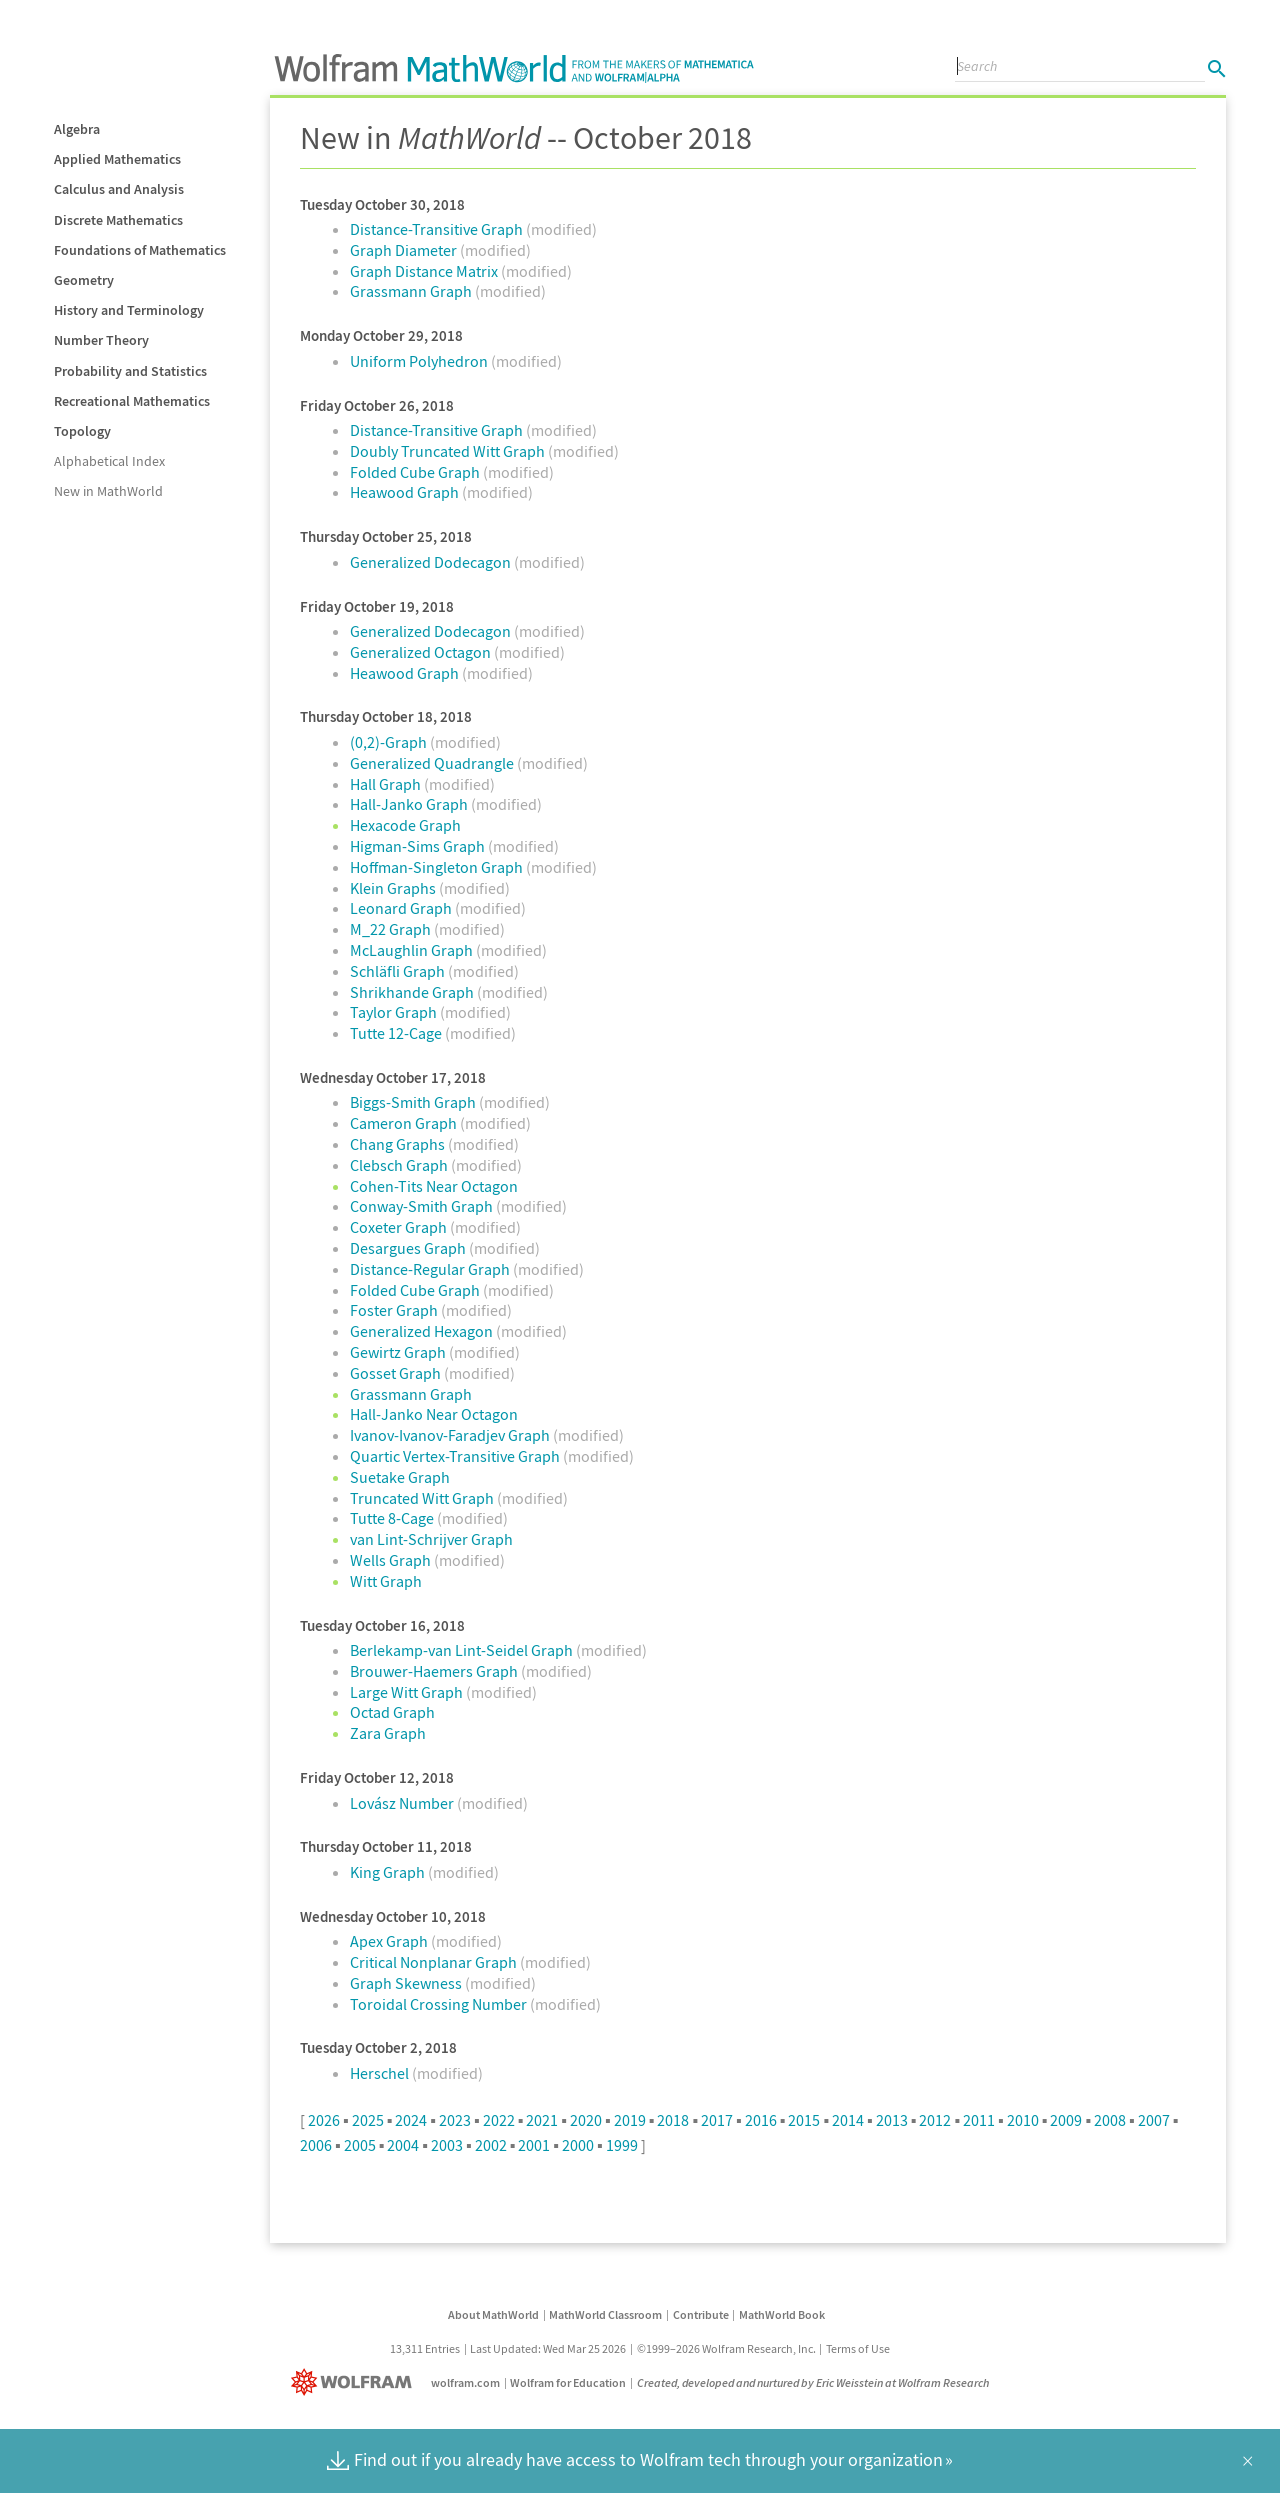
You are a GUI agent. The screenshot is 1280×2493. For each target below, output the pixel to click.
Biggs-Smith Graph (414, 1102)
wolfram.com (465, 2382)
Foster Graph (395, 1310)
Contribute (701, 2314)
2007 (1154, 2120)
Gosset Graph (397, 1373)
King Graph (389, 1872)
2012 (935, 2120)
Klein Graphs (394, 888)
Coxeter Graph (400, 1227)
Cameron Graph (405, 1123)
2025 (368, 2120)
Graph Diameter (405, 250)
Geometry (84, 280)
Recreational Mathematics (132, 401)
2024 (411, 2120)
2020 (586, 2120)
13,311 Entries (425, 2348)
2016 (761, 2120)
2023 (455, 2120)
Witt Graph (386, 1581)
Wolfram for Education (568, 2382)
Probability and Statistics (130, 371)
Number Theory (101, 340)
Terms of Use (858, 2348)
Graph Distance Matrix (425, 271)
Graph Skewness (407, 1983)
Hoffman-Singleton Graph (438, 867)
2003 (447, 2145)
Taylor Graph (395, 1012)
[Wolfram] (355, 2382)
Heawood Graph (406, 492)
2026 (324, 2120)
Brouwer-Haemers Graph (435, 1671)
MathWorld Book (782, 2314)
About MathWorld (493, 2314)
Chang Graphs (399, 1144)
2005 (360, 2145)
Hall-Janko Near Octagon (434, 1414)
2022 (499, 2120)
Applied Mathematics (117, 159)
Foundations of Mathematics (140, 250)
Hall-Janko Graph (410, 804)
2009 (1066, 2120)
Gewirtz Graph (399, 1352)
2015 (804, 2120)
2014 (848, 2120)
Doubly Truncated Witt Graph (449, 451)
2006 (316, 2145)
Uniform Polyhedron (420, 361)
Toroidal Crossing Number (440, 2004)
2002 (491, 2145)
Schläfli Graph (399, 971)
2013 (892, 2120)
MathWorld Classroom (605, 2314)
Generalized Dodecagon (432, 562)
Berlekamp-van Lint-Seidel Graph (463, 1650)
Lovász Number (403, 1803)
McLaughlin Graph (413, 950)
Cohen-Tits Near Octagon (434, 1186)
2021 (542, 2120)
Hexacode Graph (405, 825)
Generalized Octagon (422, 652)
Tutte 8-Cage (393, 1518)
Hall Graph (387, 784)
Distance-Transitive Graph (438, 229)
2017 (717, 2120)
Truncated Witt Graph (423, 1498)
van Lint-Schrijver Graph (431, 1539)
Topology (82, 431)
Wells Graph (392, 1560)
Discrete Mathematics (118, 220)
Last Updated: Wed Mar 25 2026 (548, 2348)
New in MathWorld (108, 491)
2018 (673, 2120)
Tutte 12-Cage (397, 1033)
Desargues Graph (409, 1248)
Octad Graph (392, 1712)
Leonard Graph (402, 908)
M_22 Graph (392, 929)
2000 (578, 2145)
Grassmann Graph (412, 291)
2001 (534, 2145)
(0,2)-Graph (390, 742)
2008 (1110, 2120)
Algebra (77, 129)
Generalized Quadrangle (433, 763)
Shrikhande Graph (413, 992)
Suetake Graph (400, 1477)
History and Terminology (129, 310)
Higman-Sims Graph (419, 846)
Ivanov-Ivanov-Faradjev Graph (451, 1435)
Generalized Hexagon (423, 1331)
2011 (979, 2120)
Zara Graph (388, 1733)
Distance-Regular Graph (431, 1269)
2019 (630, 2120)
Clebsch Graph (400, 1165)
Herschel (381, 2073)
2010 (1023, 2120)
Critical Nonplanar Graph (435, 1962)
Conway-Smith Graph (423, 1206)
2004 (403, 2145)
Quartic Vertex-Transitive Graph (456, 1456)
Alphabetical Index (109, 461)
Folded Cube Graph (416, 472)
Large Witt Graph (408, 1692)
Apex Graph (390, 1941)
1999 (622, 2145)
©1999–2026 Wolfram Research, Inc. (726, 2348)
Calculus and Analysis (119, 189)
